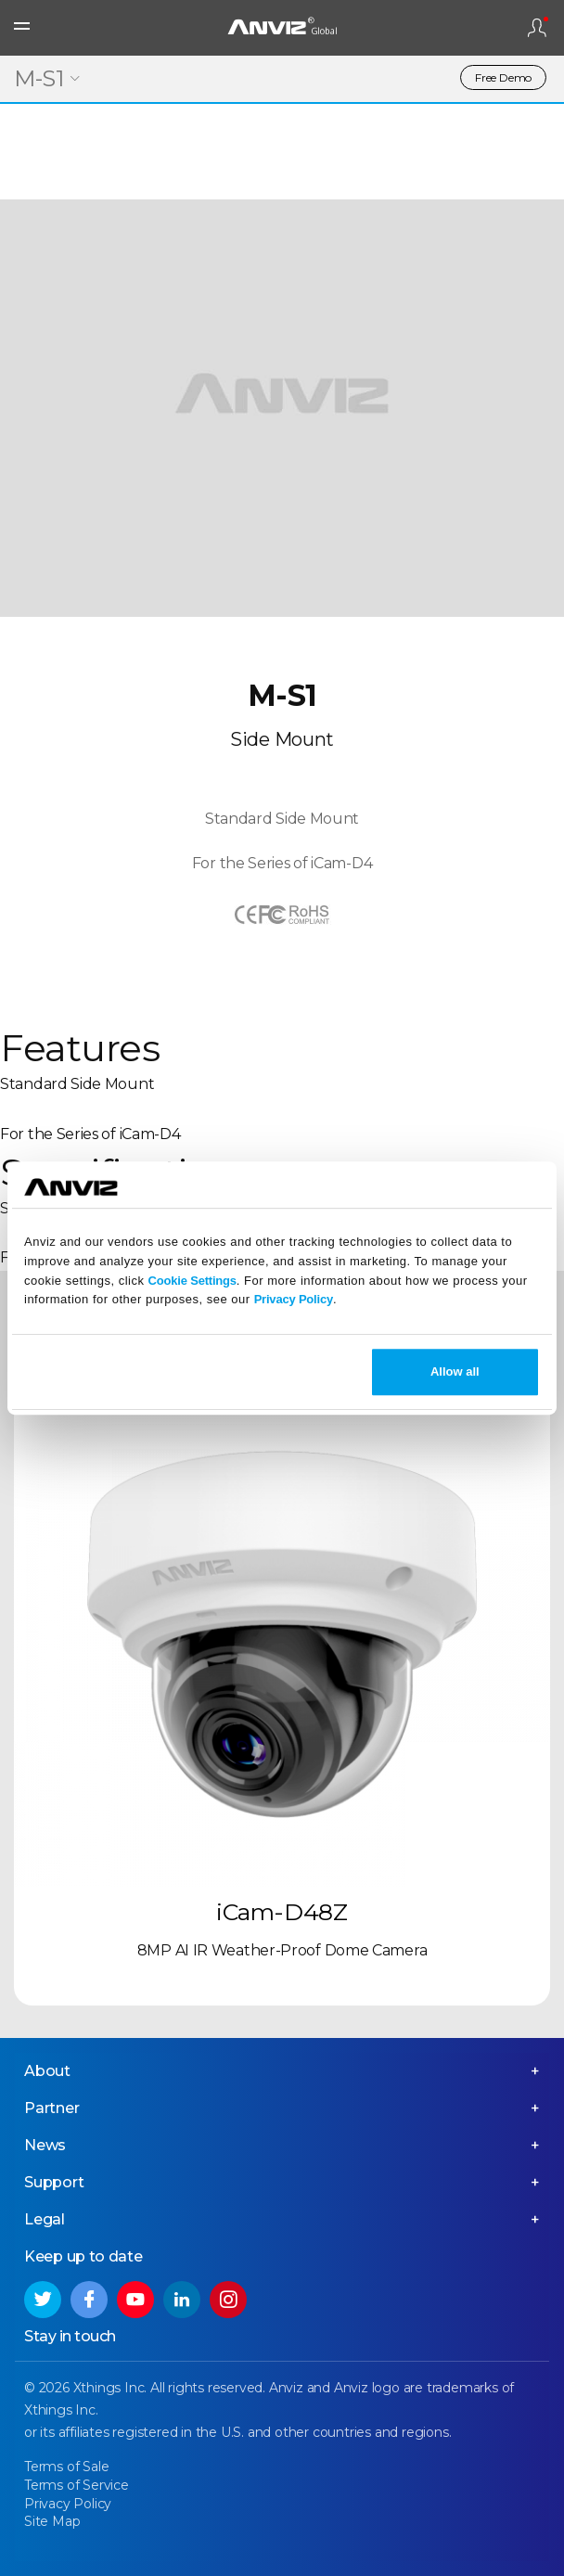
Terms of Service (76, 2485)
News (45, 2145)
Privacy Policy (293, 1300)
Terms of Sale (66, 2466)
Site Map (52, 2521)
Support (54, 2182)
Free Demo (503, 77)
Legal (44, 2219)
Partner (52, 2108)
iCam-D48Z (282, 1912)
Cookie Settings (192, 1281)
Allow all (455, 1371)
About (47, 2071)
